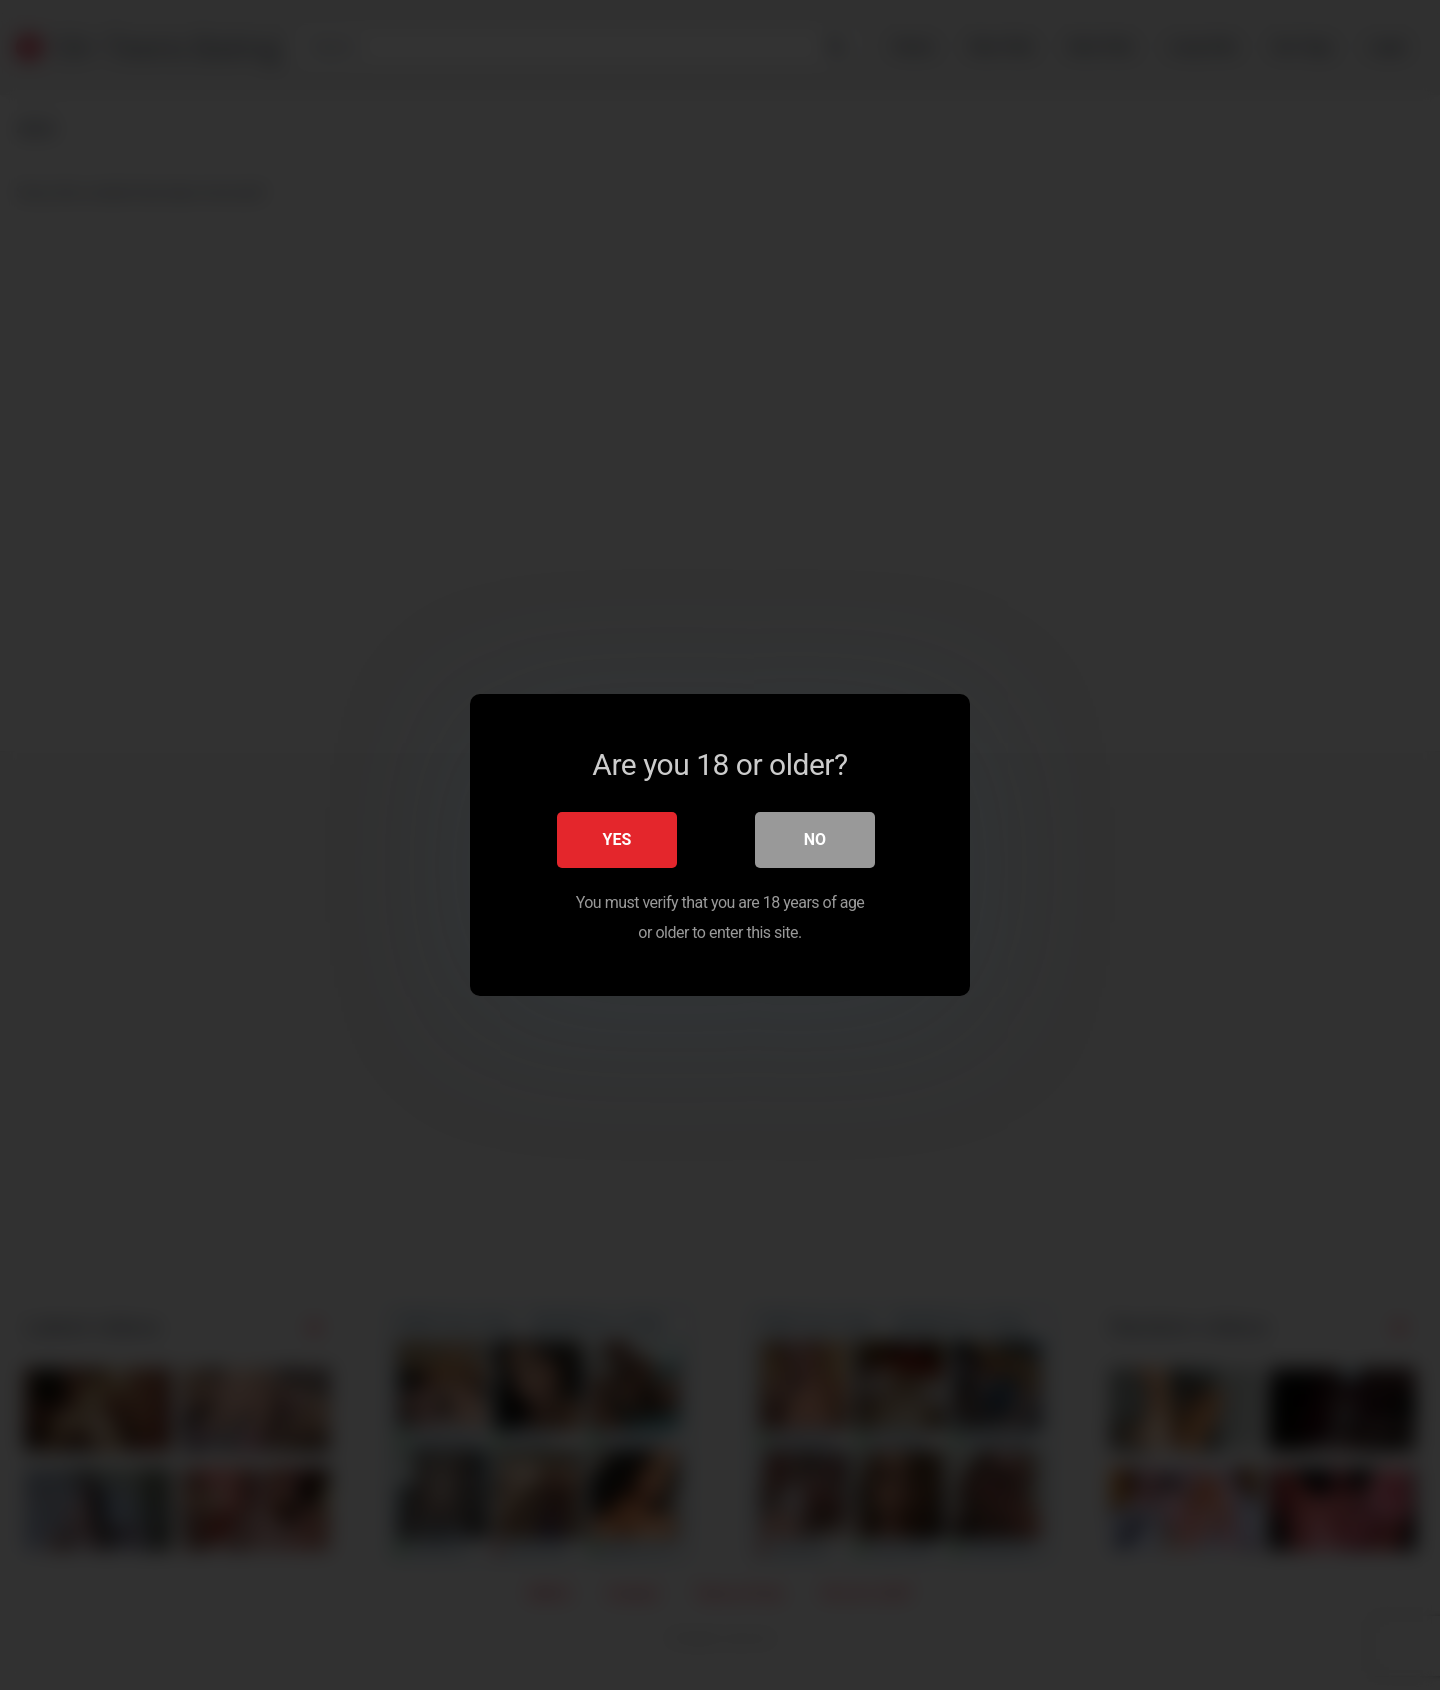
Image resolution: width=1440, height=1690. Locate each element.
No (815, 839)
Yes (617, 839)
